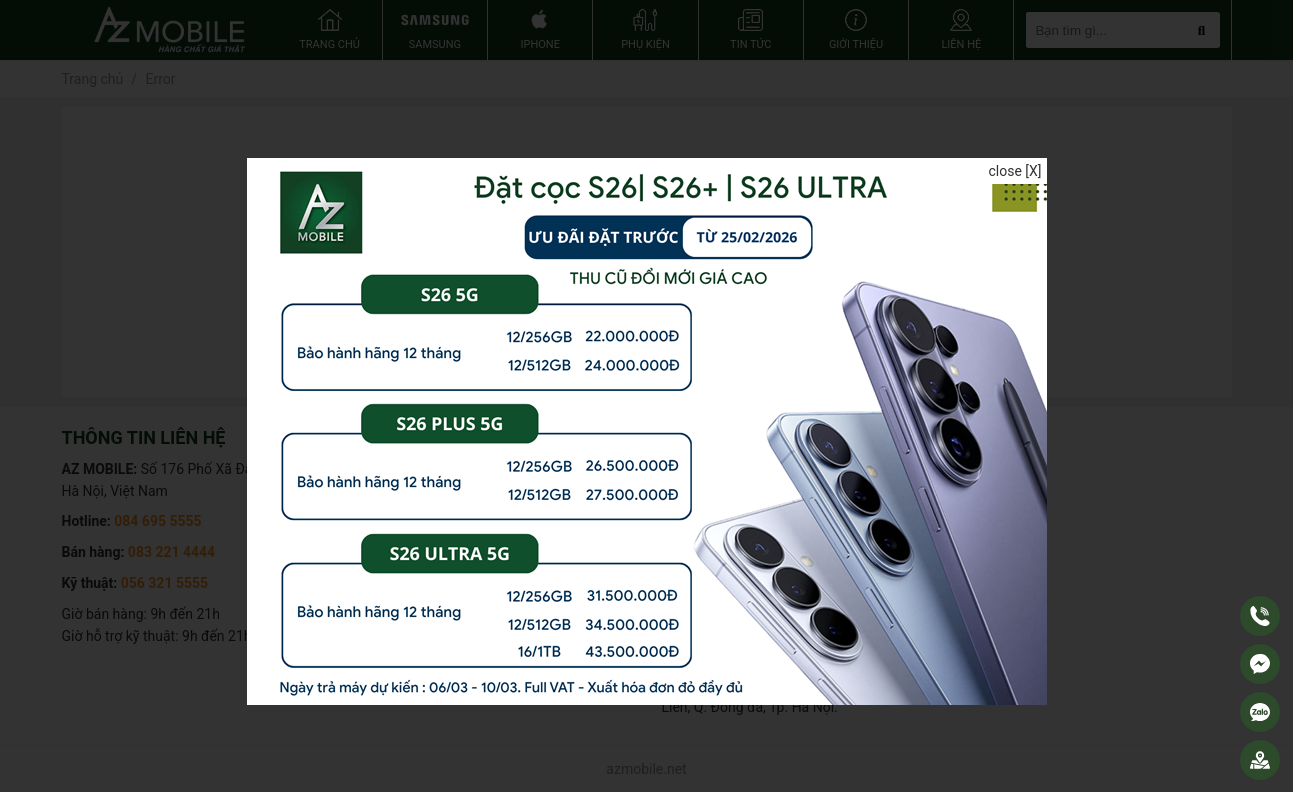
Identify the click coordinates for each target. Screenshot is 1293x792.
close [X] (1014, 171)
